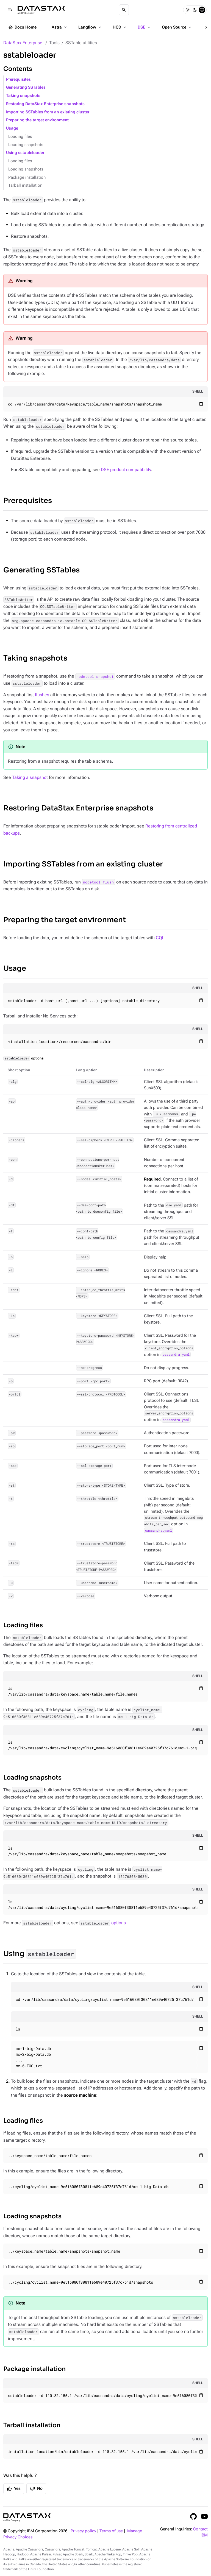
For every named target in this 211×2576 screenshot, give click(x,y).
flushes (42, 694)
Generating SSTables (26, 87)
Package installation (27, 177)
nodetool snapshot (95, 676)
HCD (120, 27)
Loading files (20, 136)
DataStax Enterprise (22, 42)
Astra (60, 27)
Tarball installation (25, 185)
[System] (202, 10)
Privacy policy (83, 2531)
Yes (14, 2488)
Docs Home (22, 27)
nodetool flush (98, 882)
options (102, 1922)
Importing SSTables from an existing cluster (47, 112)
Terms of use (111, 2531)
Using (39, 1954)
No (36, 2488)
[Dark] (194, 10)
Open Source (177, 27)
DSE (144, 27)
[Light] (187, 10)
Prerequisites (18, 79)
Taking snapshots (23, 95)
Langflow (90, 27)
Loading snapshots (25, 144)
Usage (12, 128)
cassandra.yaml (176, 1354)
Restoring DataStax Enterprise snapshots (45, 104)
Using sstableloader (25, 152)
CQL (160, 937)
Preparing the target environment (37, 120)
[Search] (124, 9)
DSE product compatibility (126, 469)
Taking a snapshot (30, 777)
